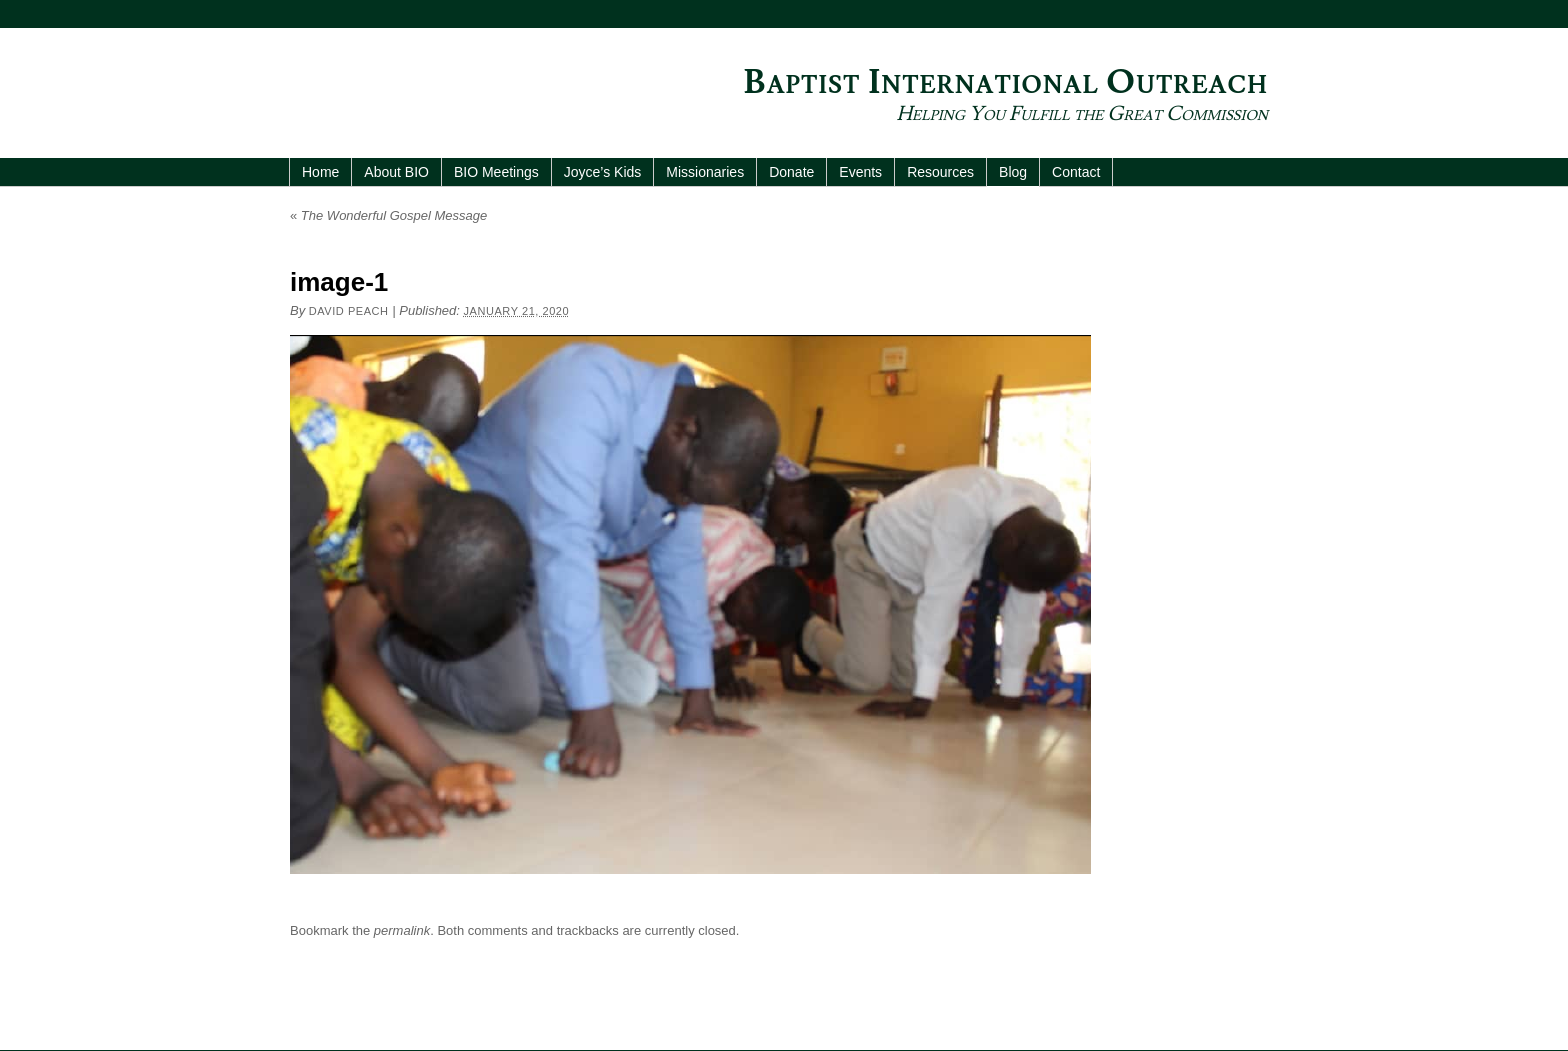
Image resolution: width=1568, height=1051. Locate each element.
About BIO (396, 172)
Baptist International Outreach (1005, 82)
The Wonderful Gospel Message (388, 215)
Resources (940, 172)
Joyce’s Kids (603, 172)
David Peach (349, 311)
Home (320, 172)
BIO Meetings (496, 172)
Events (860, 172)
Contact (1076, 172)
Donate (791, 172)
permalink (402, 930)
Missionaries (705, 172)
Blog (1013, 172)
